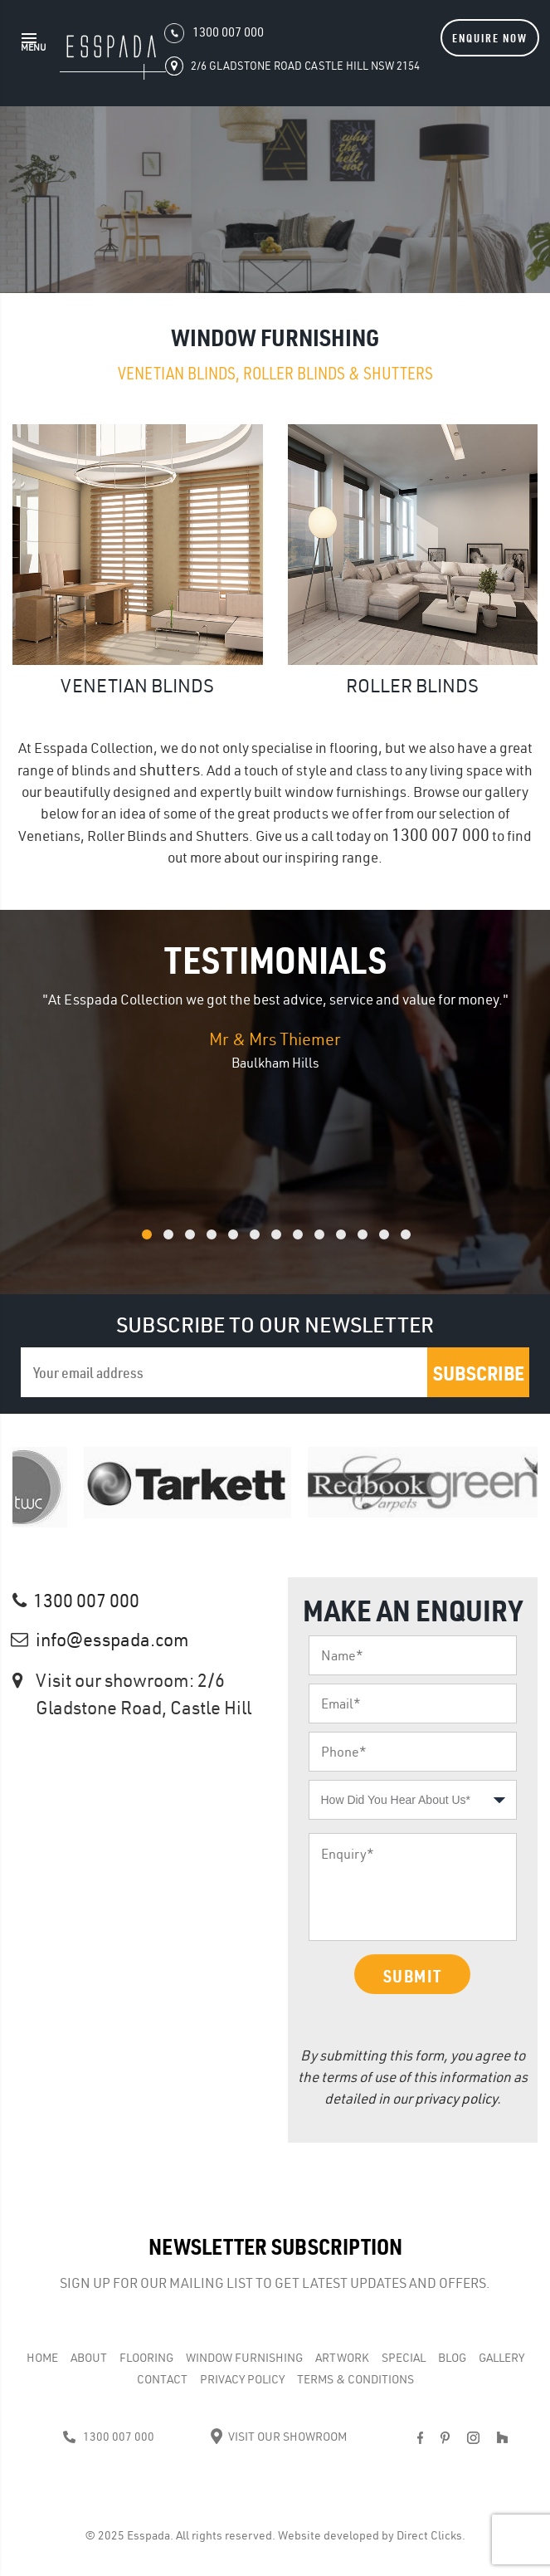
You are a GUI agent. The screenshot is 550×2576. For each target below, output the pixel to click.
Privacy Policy (242, 2379)
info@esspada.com (112, 1639)
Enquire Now (490, 38)
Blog (452, 2357)
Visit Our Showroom (278, 2436)
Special (404, 2357)
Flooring (146, 2357)
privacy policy (456, 2098)
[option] (275, 1031)
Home (42, 2357)
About (89, 2357)
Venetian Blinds (137, 685)
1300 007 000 (440, 834)
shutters (169, 769)
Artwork (342, 2357)
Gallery (501, 2357)
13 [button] (427, 1243)
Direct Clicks (429, 2535)
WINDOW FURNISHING (244, 2357)
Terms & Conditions (355, 2379)
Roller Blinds (412, 685)
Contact (162, 2379)
